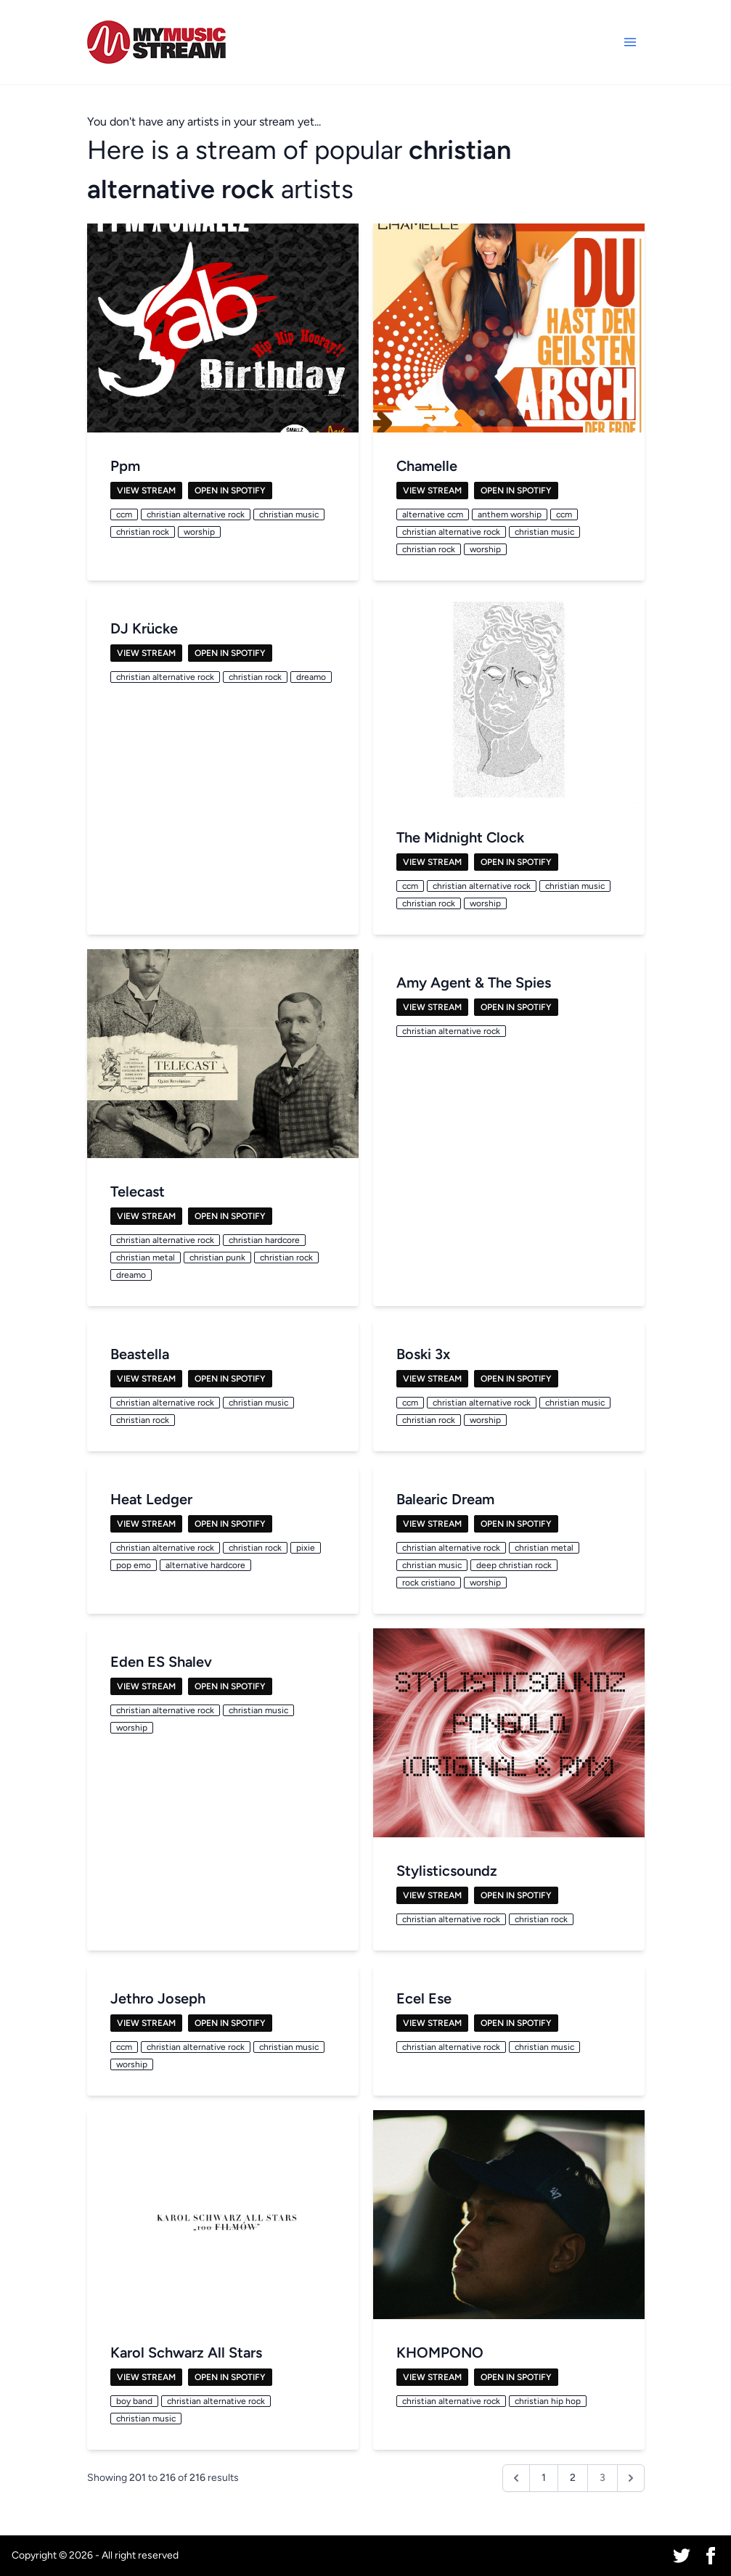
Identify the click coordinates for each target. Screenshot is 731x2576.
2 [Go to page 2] (573, 2478)
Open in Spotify (230, 490)
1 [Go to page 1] (544, 2478)
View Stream (146, 490)
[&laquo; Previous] (516, 2478)
